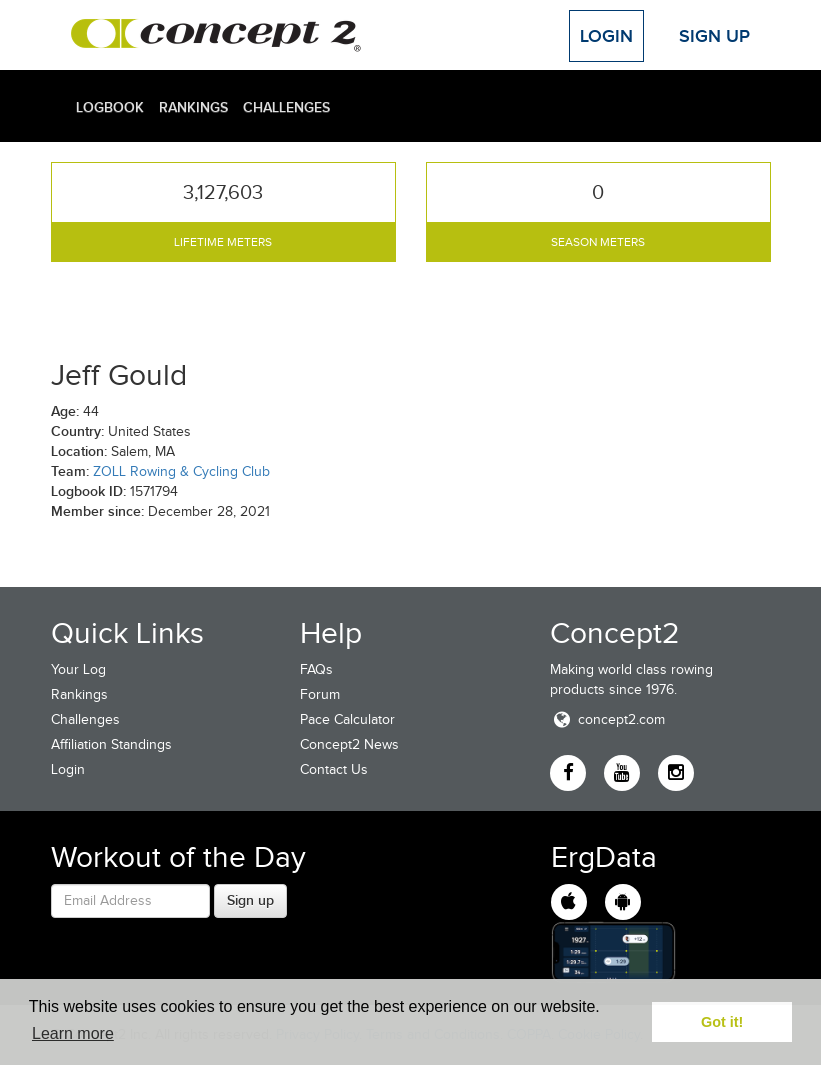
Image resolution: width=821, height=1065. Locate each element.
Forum (320, 694)
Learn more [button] (73, 1033)
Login (606, 36)
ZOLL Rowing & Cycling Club (181, 471)
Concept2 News (349, 744)
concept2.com (607, 719)
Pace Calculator (347, 719)
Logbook (110, 107)
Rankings (193, 107)
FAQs (316, 669)
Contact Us (334, 769)
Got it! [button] (722, 1022)
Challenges (286, 107)
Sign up (250, 900)
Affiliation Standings (111, 744)
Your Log (78, 669)
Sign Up (714, 36)
